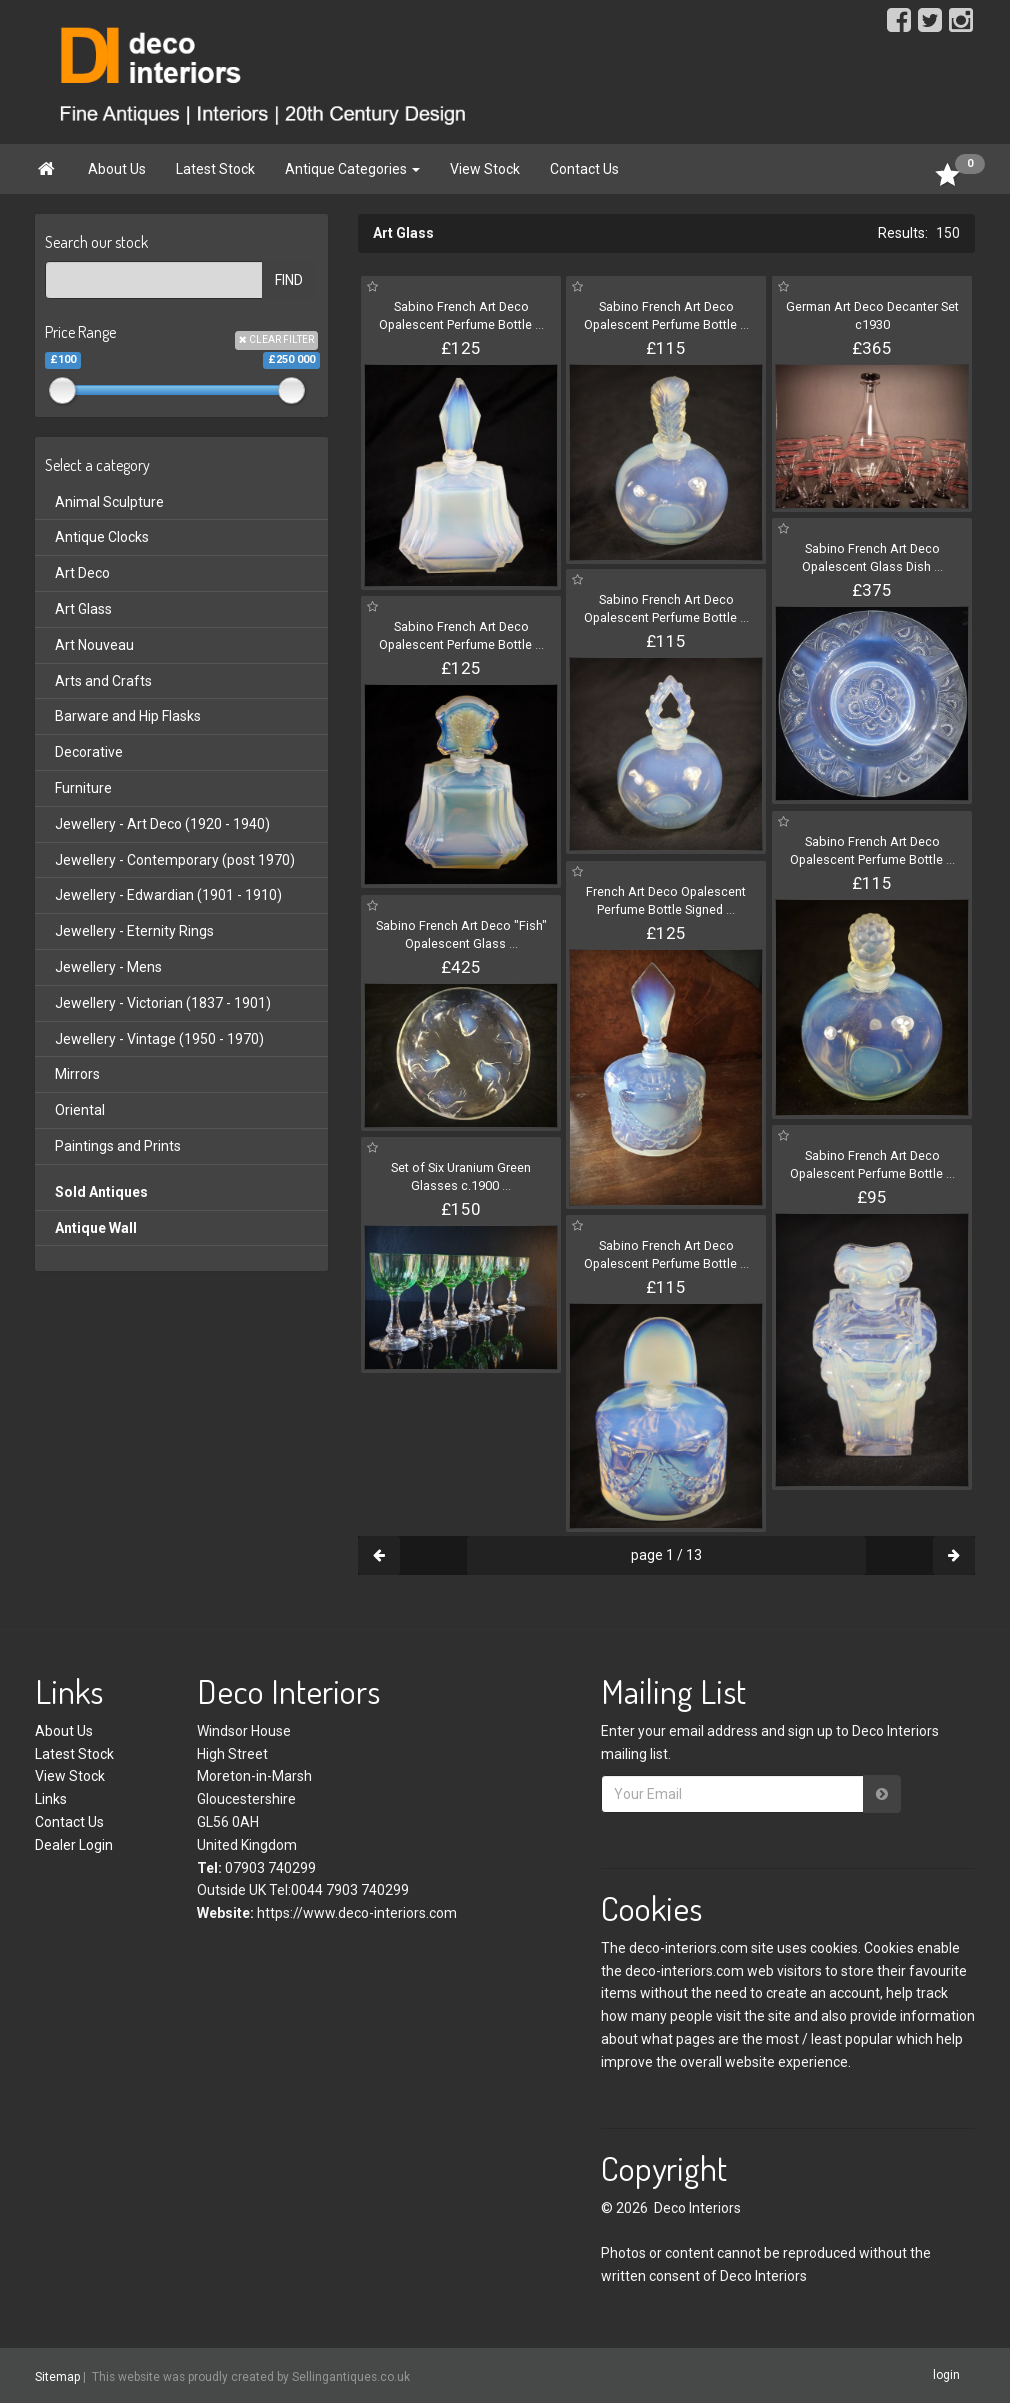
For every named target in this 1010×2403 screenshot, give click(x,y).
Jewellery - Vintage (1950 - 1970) (159, 1039)
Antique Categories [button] (352, 169)
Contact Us (584, 169)
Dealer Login (74, 1845)
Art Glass (83, 609)
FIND (289, 280)
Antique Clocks (102, 537)
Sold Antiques (101, 1192)
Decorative (89, 752)
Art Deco (82, 573)
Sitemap (57, 2376)
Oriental (80, 1110)
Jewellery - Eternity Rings (134, 931)
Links (51, 1799)
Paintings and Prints (118, 1146)
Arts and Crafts (103, 681)
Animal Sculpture (109, 502)
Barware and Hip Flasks (128, 716)
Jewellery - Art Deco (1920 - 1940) (162, 824)
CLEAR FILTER (276, 339)
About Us (117, 169)
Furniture (83, 788)
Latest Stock (215, 169)
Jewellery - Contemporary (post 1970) (175, 860)
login (946, 2375)
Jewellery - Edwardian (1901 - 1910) (168, 895)
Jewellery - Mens (108, 967)
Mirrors (77, 1074)
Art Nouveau (94, 645)
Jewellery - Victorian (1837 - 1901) (163, 1003)
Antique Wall (96, 1228)
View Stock (485, 169)
